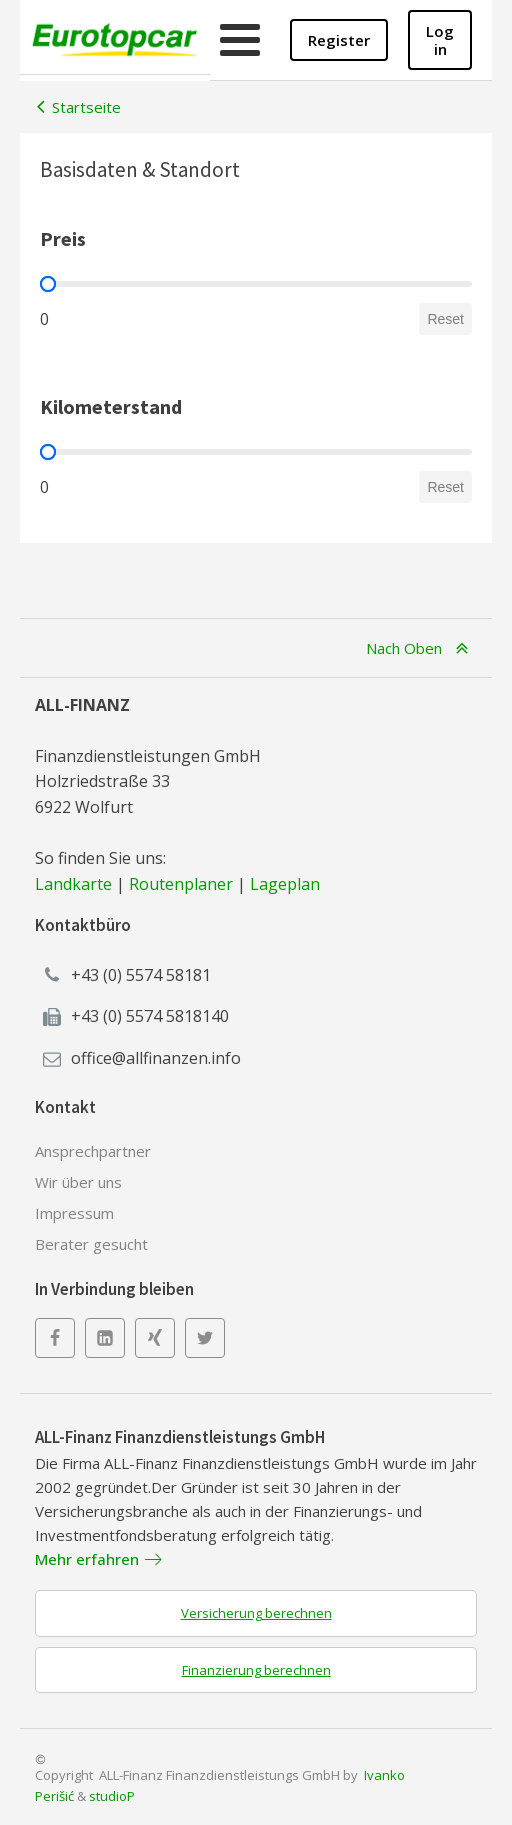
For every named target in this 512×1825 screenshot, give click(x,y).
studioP (112, 1796)
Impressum (74, 1213)
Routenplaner (181, 884)
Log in (440, 40)
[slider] (48, 284)
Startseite (86, 107)
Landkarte (73, 884)
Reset (445, 319)
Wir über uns (78, 1182)
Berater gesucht (91, 1244)
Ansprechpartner (93, 1151)
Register (339, 40)
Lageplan (285, 884)
